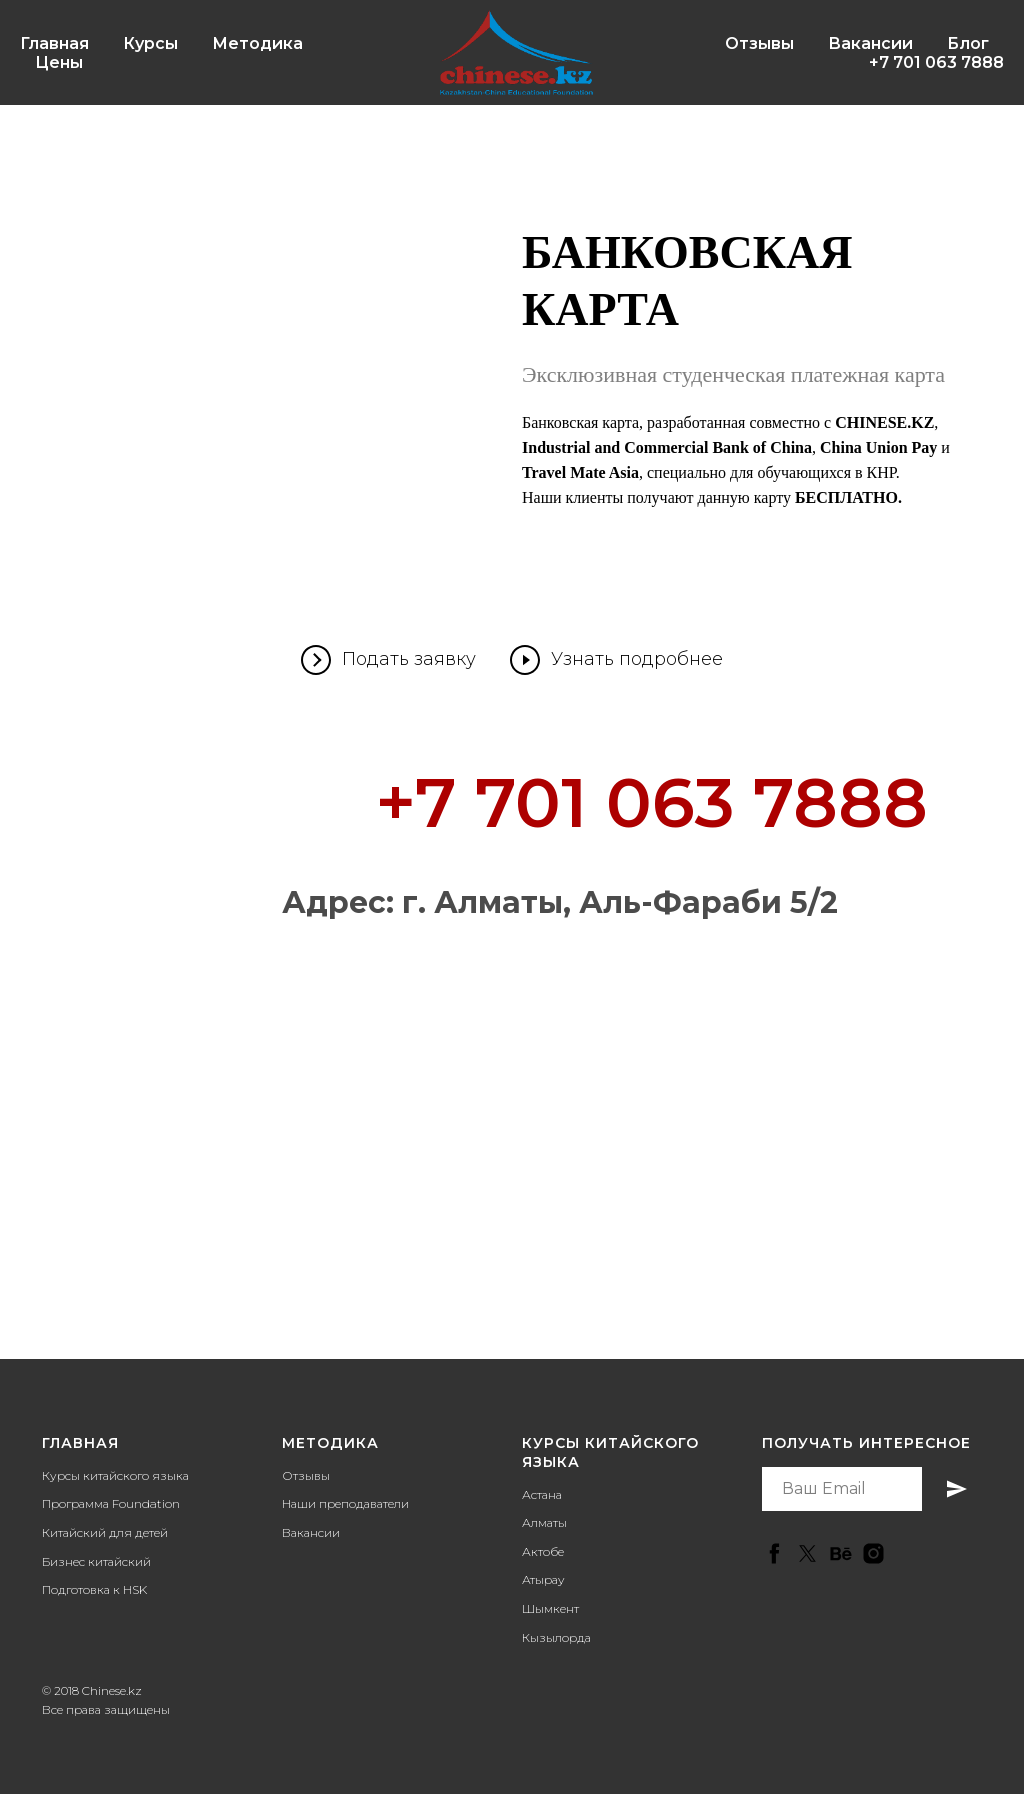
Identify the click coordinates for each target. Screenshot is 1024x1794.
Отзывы (759, 43)
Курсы (150, 43)
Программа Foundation (111, 1503)
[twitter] (807, 1553)
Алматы (544, 1522)
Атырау (543, 1579)
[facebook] (774, 1553)
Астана (542, 1494)
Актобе (543, 1551)
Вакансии (870, 43)
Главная (54, 43)
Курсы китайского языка (115, 1475)
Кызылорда (556, 1637)
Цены (59, 62)
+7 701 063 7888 (936, 62)
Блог (968, 43)
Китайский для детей (105, 1532)
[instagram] (873, 1553)
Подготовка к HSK (94, 1589)
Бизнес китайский (96, 1561)
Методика (257, 43)
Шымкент (550, 1608)
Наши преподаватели (345, 1503)
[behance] (840, 1553)
